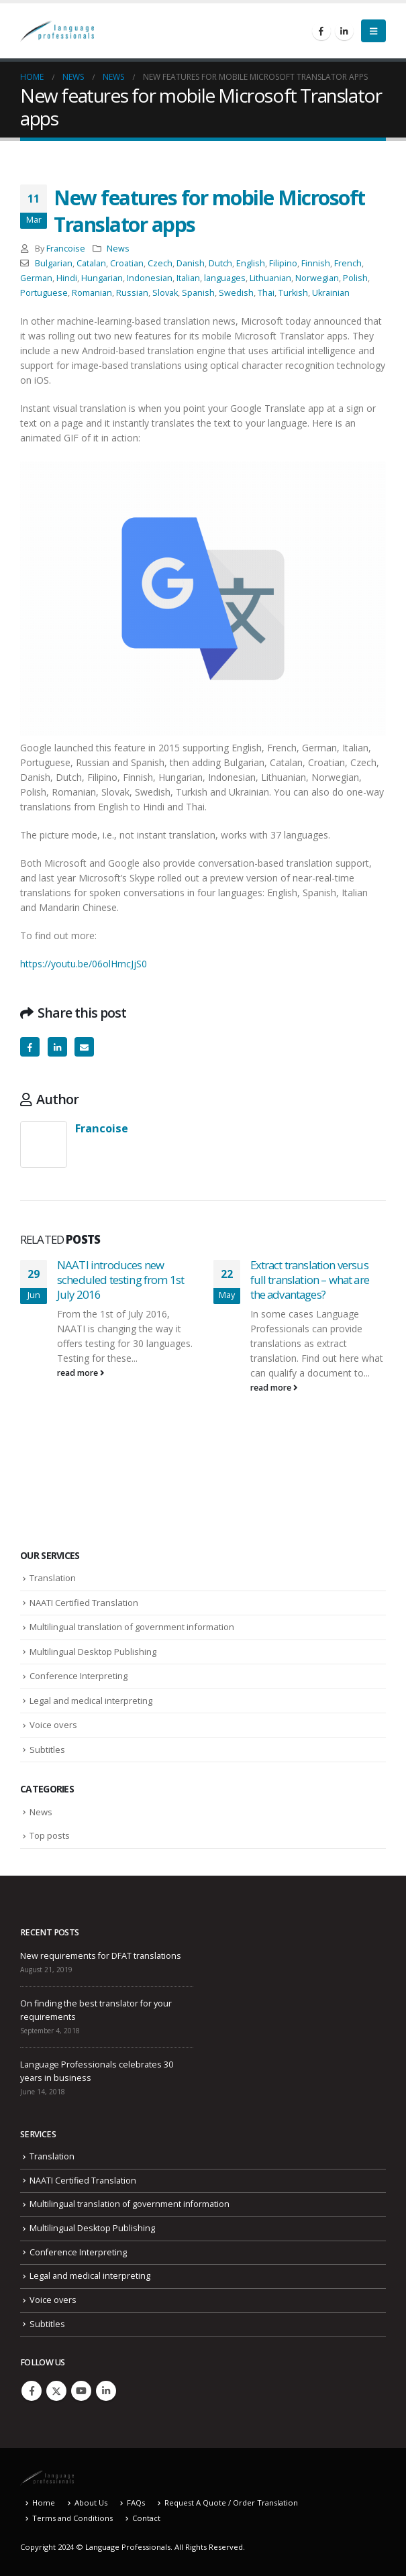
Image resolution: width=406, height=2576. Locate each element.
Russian (132, 293)
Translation (53, 1578)
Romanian (92, 293)
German (36, 278)
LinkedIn (57, 1047)
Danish (190, 263)
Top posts (50, 1835)
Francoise (65, 248)
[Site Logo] (57, 30)
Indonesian (149, 278)
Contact (146, 2518)
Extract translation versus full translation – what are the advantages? (309, 1279)
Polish (355, 278)
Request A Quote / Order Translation (231, 2503)
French (348, 263)
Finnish (315, 263)
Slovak (165, 293)
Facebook (30, 1047)
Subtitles (47, 1749)
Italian (188, 278)
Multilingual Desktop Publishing (93, 1652)
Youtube (81, 2391)
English (250, 263)
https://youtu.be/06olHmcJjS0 (83, 963)
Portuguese (44, 293)
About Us (90, 2503)
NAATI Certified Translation (84, 1603)
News (118, 248)
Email (84, 1047)
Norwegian (317, 278)
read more (81, 1373)
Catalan (91, 263)
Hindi (66, 278)
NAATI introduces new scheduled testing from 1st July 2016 (120, 1279)
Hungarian (102, 278)
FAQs (136, 2503)
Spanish (198, 293)
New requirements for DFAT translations (100, 1956)
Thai (266, 293)
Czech (160, 263)
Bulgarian (53, 263)
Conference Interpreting (79, 1676)
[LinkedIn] (344, 30)
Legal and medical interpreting (91, 1701)
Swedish (236, 293)
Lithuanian (270, 278)
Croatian (127, 263)
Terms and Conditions (72, 2518)
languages (225, 278)
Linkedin (106, 2391)
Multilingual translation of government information (132, 1627)
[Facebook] (321, 30)
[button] (373, 30)
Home (43, 2503)
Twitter (56, 2391)
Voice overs (53, 1725)
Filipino (283, 263)
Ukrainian (331, 293)
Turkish (293, 293)
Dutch (220, 263)
